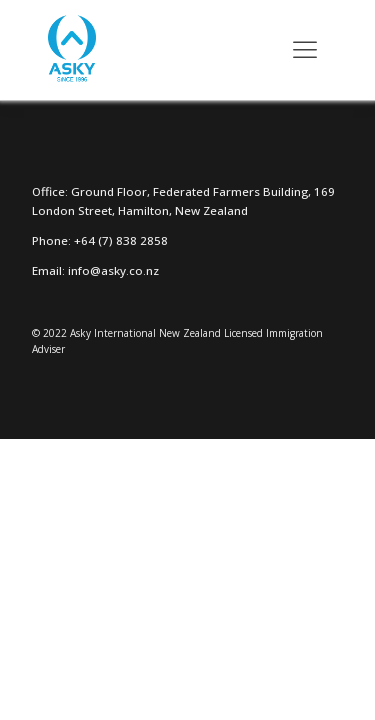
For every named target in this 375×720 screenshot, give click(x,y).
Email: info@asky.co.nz (95, 270)
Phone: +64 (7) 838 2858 (100, 240)
